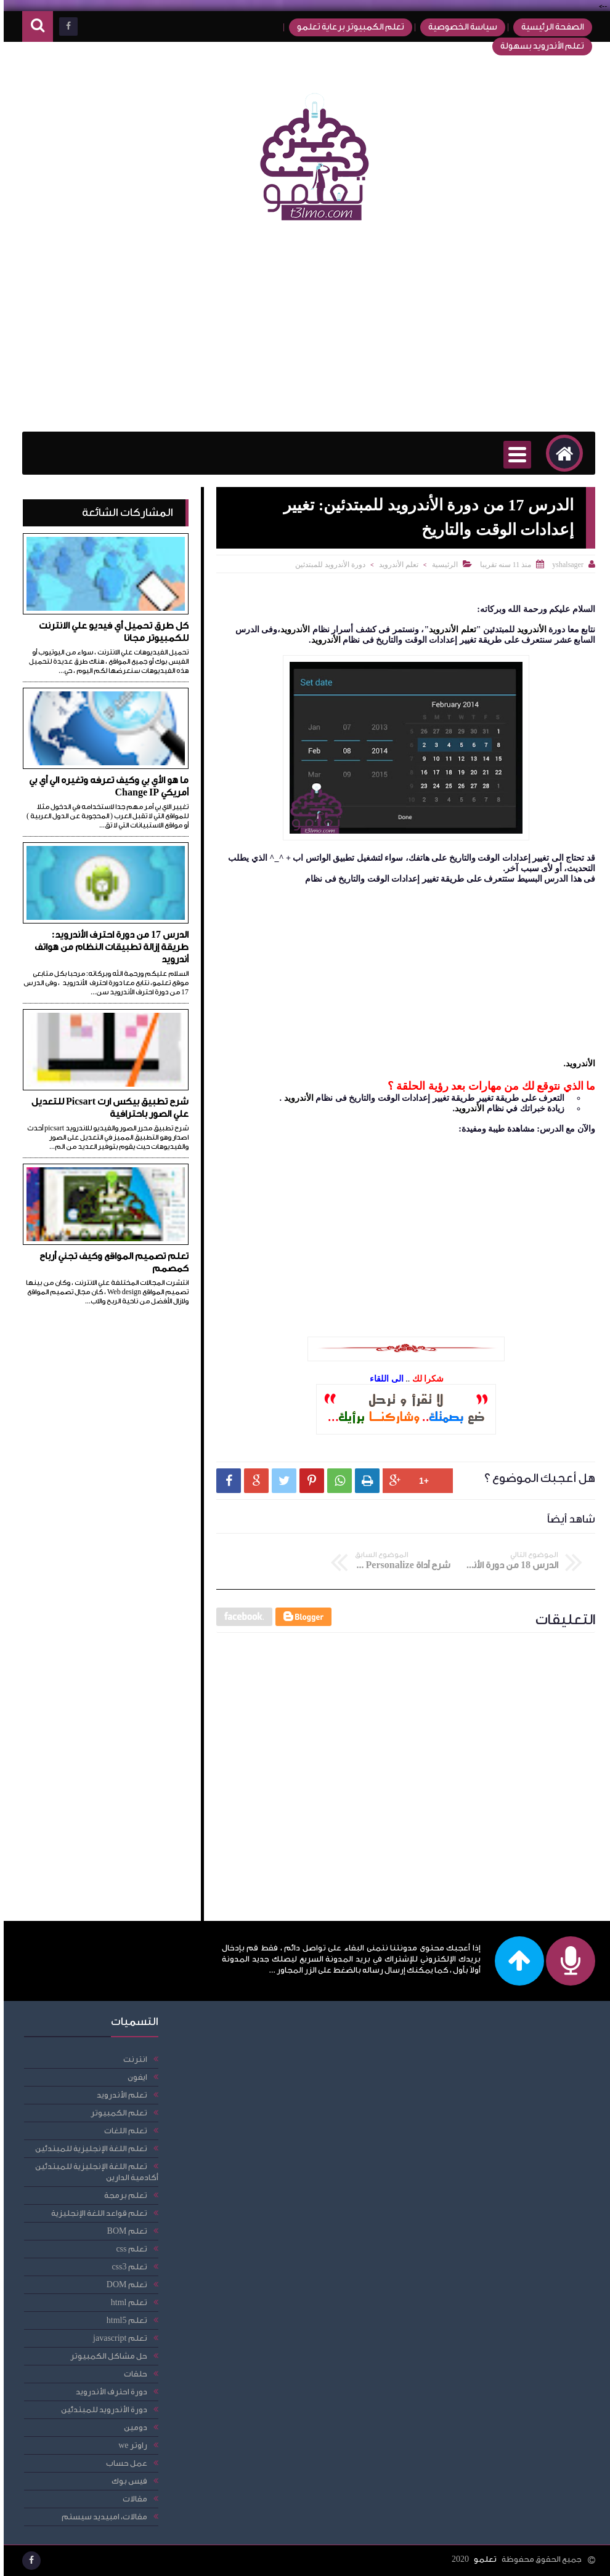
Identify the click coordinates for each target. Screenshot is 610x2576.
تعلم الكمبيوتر (115, 2112)
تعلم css (127, 2248)
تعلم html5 (123, 2320)
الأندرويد (527, 629)
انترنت (132, 2059)
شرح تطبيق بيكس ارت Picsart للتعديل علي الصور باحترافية (106, 1108)
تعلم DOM (123, 2284)
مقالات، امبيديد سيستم (101, 2516)
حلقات (132, 2373)
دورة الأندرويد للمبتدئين (326, 564)
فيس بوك (126, 2480)
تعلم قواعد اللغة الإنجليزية (95, 2213)
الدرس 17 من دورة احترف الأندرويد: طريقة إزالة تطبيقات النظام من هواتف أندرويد (108, 947)
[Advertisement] (305, 333)
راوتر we (129, 2445)
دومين (132, 2427)
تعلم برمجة (122, 2195)
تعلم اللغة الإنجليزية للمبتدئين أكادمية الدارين (93, 2172)
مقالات (131, 2498)
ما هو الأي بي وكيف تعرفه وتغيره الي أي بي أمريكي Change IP (105, 786)
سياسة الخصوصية (459, 27)
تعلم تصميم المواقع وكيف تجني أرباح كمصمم (110, 1262)
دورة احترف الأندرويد (108, 2391)
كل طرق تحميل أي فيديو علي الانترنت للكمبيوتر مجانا (110, 632)
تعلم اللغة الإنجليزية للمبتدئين (87, 2148)
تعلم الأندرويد (395, 564)
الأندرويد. (575, 1063)
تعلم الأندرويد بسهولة (538, 46)
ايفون (134, 2077)
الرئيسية (441, 564)
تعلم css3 (125, 2266)
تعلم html (125, 2302)
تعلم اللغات (122, 2130)
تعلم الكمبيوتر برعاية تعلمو (347, 27)
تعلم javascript (116, 2338)
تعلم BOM (124, 2231)
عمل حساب (123, 2463)
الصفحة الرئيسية (549, 27)
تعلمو (481, 2559)
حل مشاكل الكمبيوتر (105, 2356)
